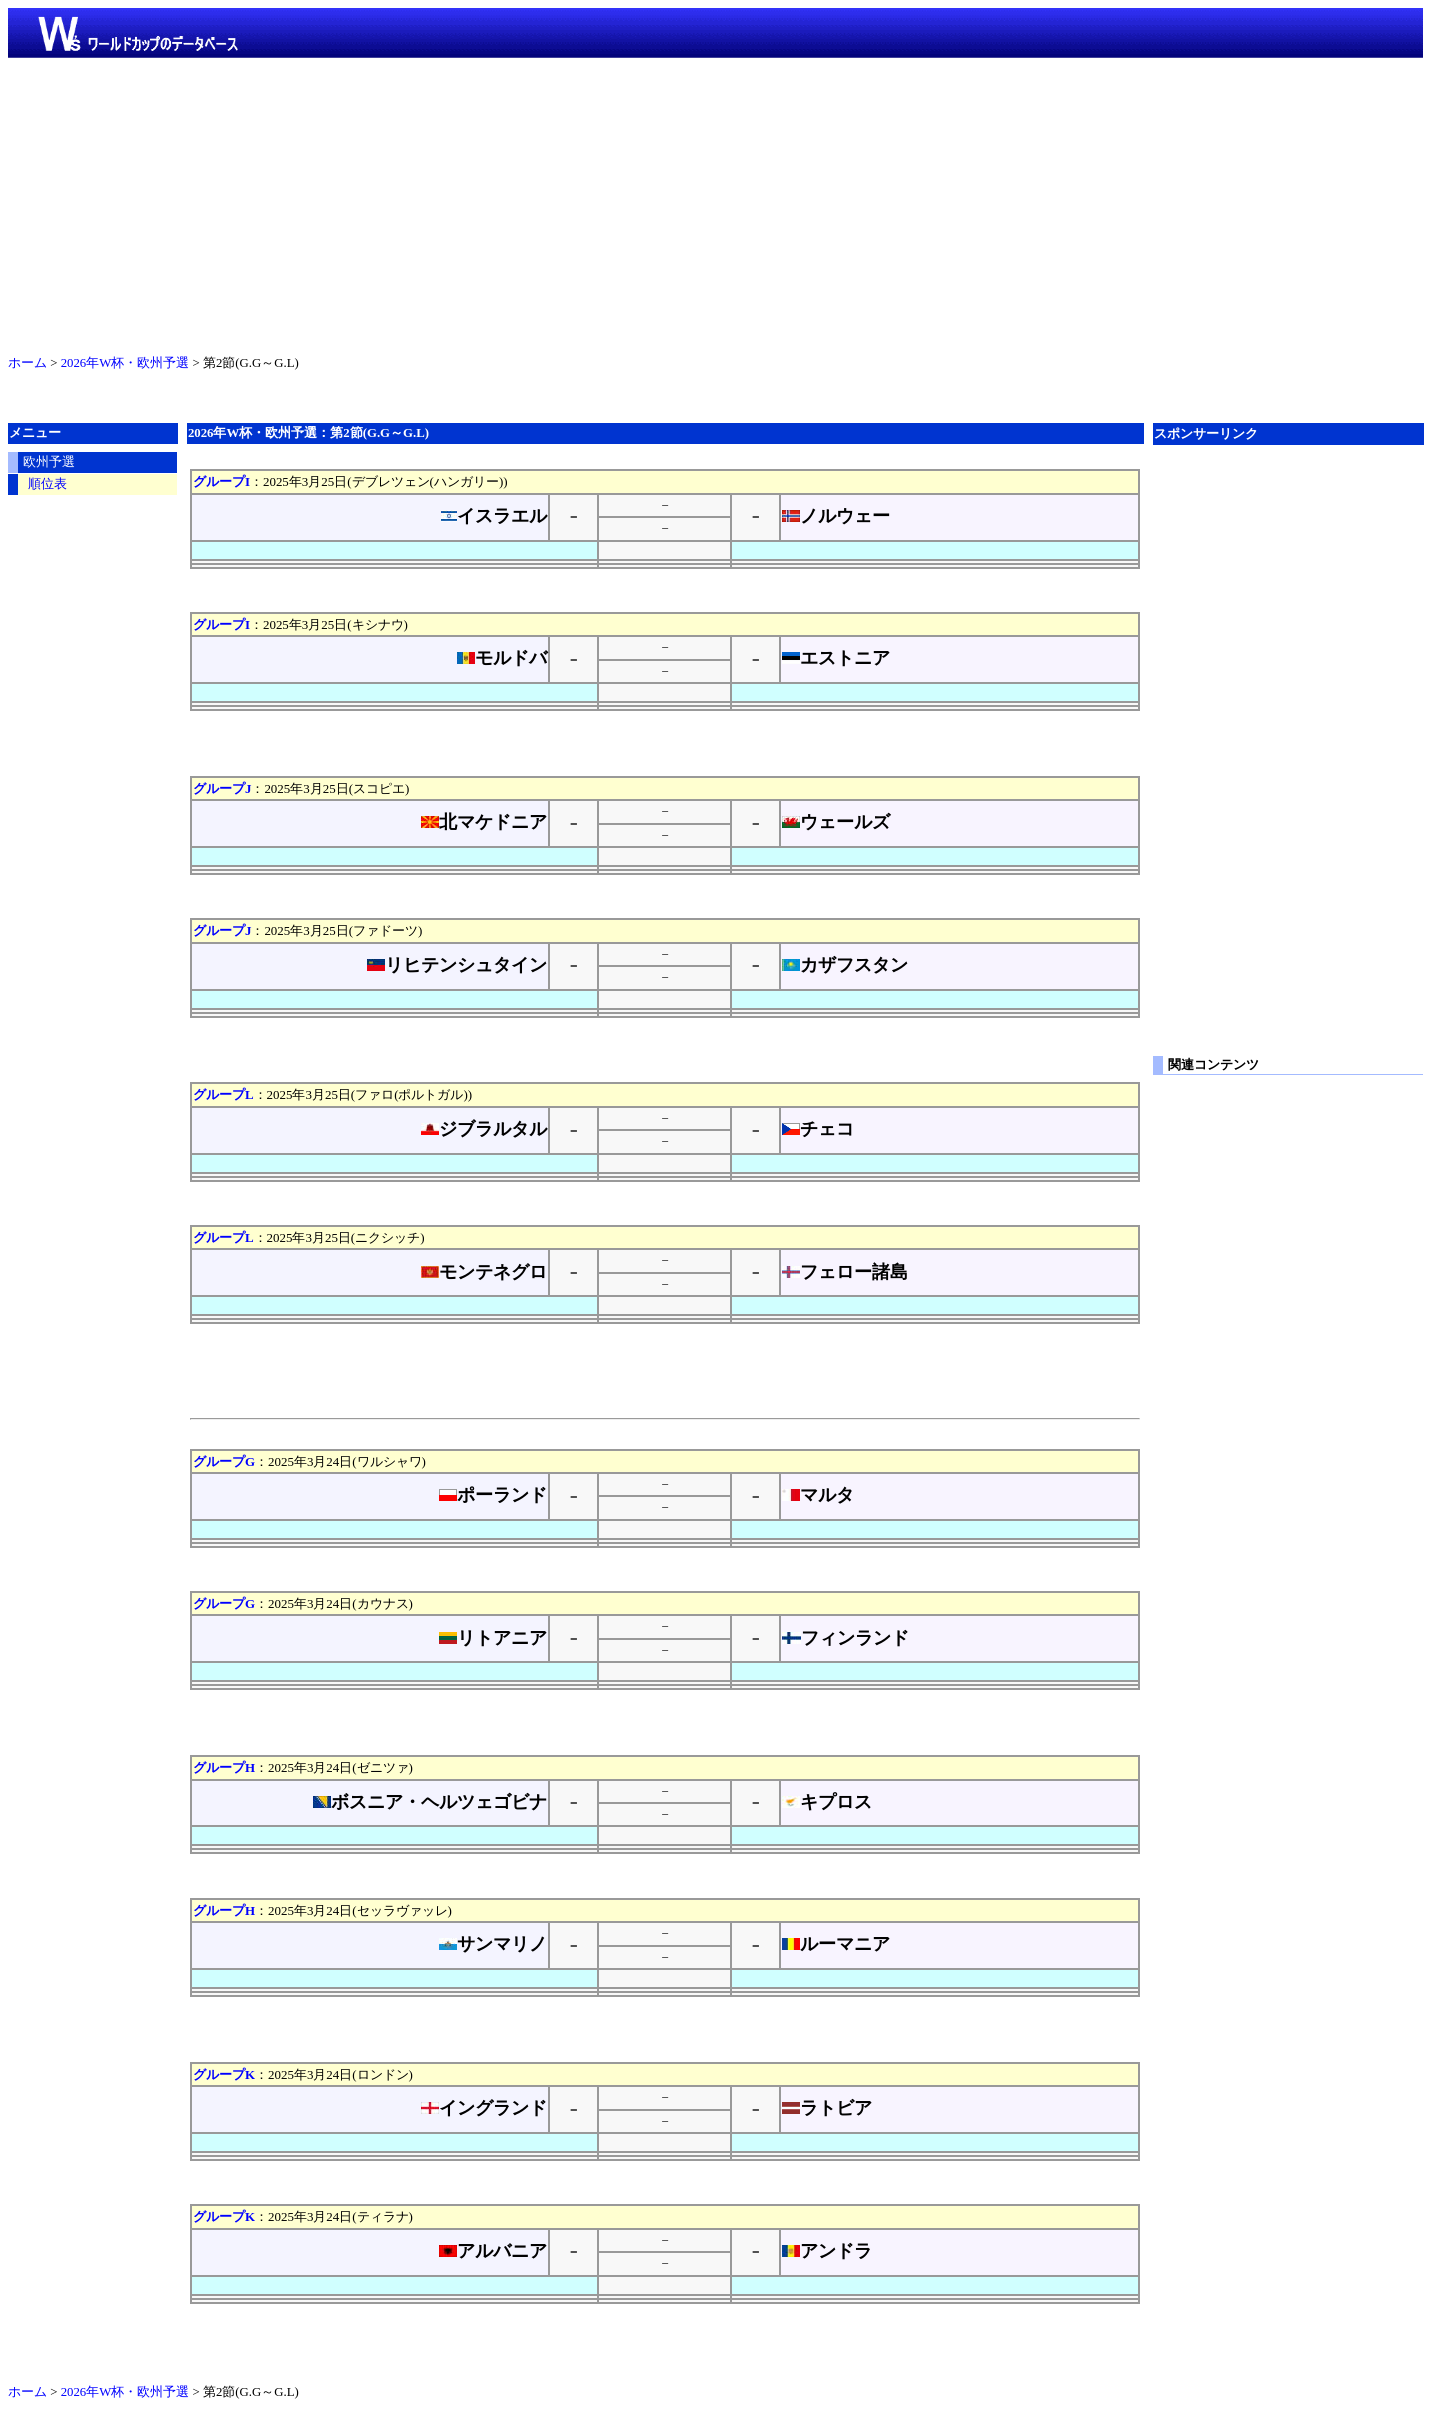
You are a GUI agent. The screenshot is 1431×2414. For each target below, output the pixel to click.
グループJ (222, 788)
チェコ (818, 1129)
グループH (224, 1767)
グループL (223, 1094)
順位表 (47, 484)
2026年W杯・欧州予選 (125, 363)
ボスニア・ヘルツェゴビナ (430, 1802)
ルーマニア (836, 1944)
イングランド (484, 2108)
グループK (224, 2074)
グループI (221, 481)
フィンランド (845, 1638)
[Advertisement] (716, 202)
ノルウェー (836, 516)
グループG (224, 1461)
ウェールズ (836, 822)
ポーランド (493, 1495)
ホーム (27, 363)
